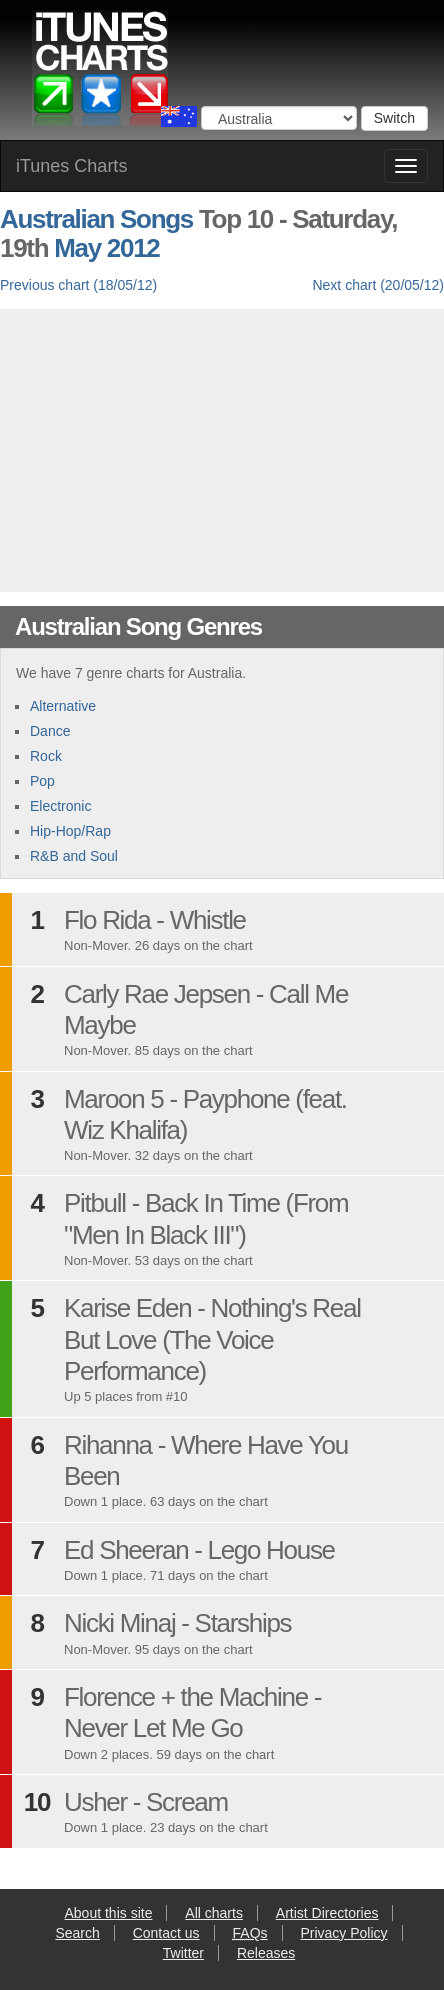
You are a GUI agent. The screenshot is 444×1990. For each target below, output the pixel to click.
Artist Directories (327, 1913)
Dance (50, 731)
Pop (42, 781)
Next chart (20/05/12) (378, 285)
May (77, 248)
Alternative (63, 706)
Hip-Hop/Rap (70, 831)
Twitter (183, 1953)
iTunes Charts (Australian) (101, 73)
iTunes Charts (71, 166)
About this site (109, 1913)
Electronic (60, 806)
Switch (394, 118)
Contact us (166, 1933)
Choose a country (179, 116)
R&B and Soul (74, 856)
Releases (266, 1953)
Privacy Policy (343, 1933)
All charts (214, 1913)
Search (77, 1933)
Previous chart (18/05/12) (78, 285)
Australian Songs (96, 219)
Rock (46, 756)
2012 (133, 248)
